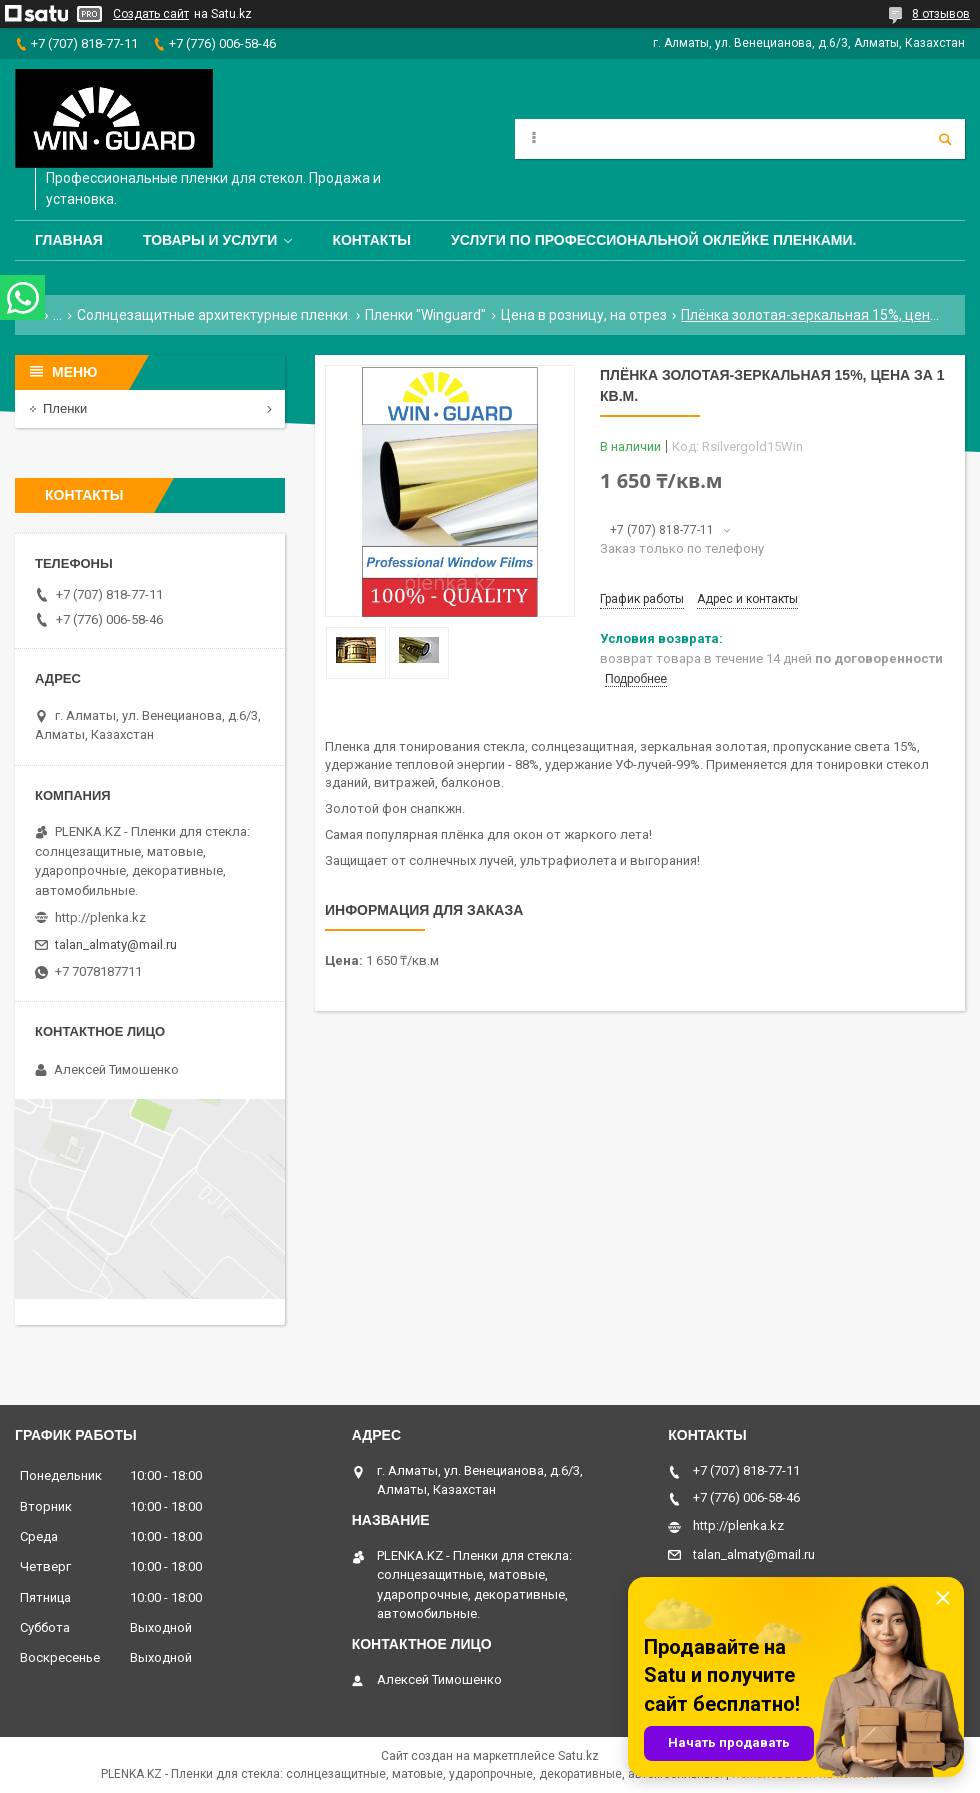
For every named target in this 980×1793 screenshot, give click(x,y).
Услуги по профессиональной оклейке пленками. (654, 240)
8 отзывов (941, 14)
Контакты (371, 240)
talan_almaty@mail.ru (116, 944)
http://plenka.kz (100, 917)
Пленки (65, 408)
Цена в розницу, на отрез (584, 315)
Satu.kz (578, 1756)
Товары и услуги (210, 240)
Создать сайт (151, 14)
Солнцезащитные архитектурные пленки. (214, 315)
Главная (69, 240)
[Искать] (945, 139)
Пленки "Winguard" (425, 315)
